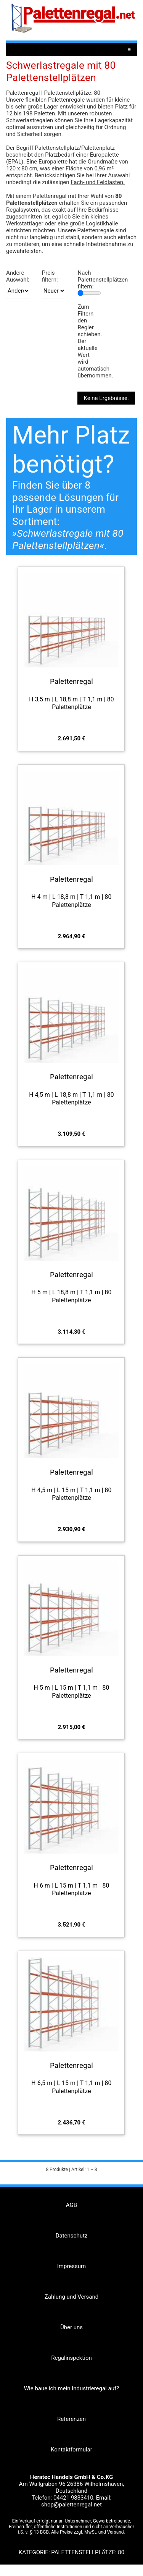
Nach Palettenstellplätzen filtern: (102, 279)
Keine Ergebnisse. (106, 398)
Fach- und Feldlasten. (98, 182)
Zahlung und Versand (71, 2296)
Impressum (71, 2266)
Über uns (71, 2327)
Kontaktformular (71, 2449)
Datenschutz (72, 2235)
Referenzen (71, 2419)
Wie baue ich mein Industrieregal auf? (71, 2388)
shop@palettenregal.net (71, 2504)
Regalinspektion (71, 2357)
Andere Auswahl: (17, 276)
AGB (71, 2205)
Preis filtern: (50, 276)
